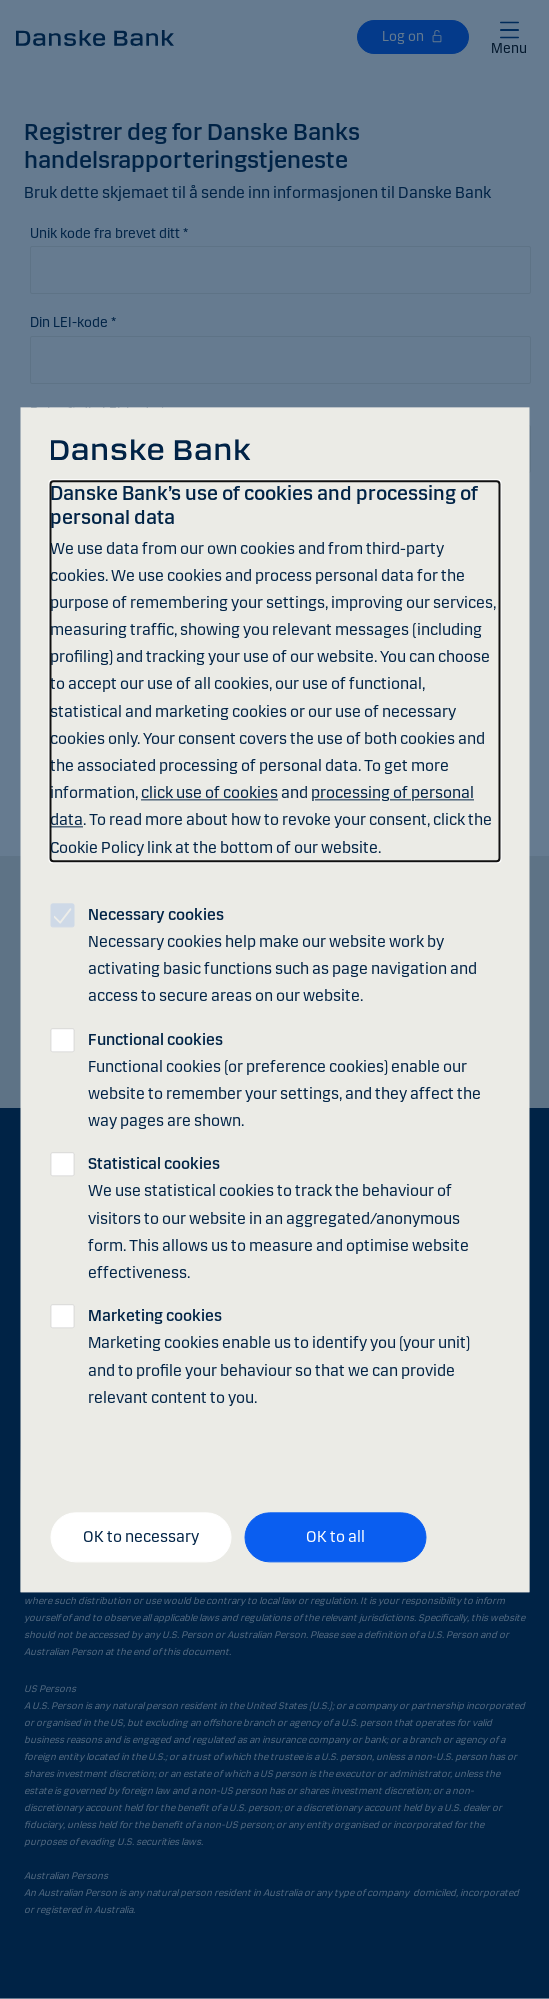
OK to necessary (141, 1537)
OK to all (335, 1537)
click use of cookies (209, 793)
